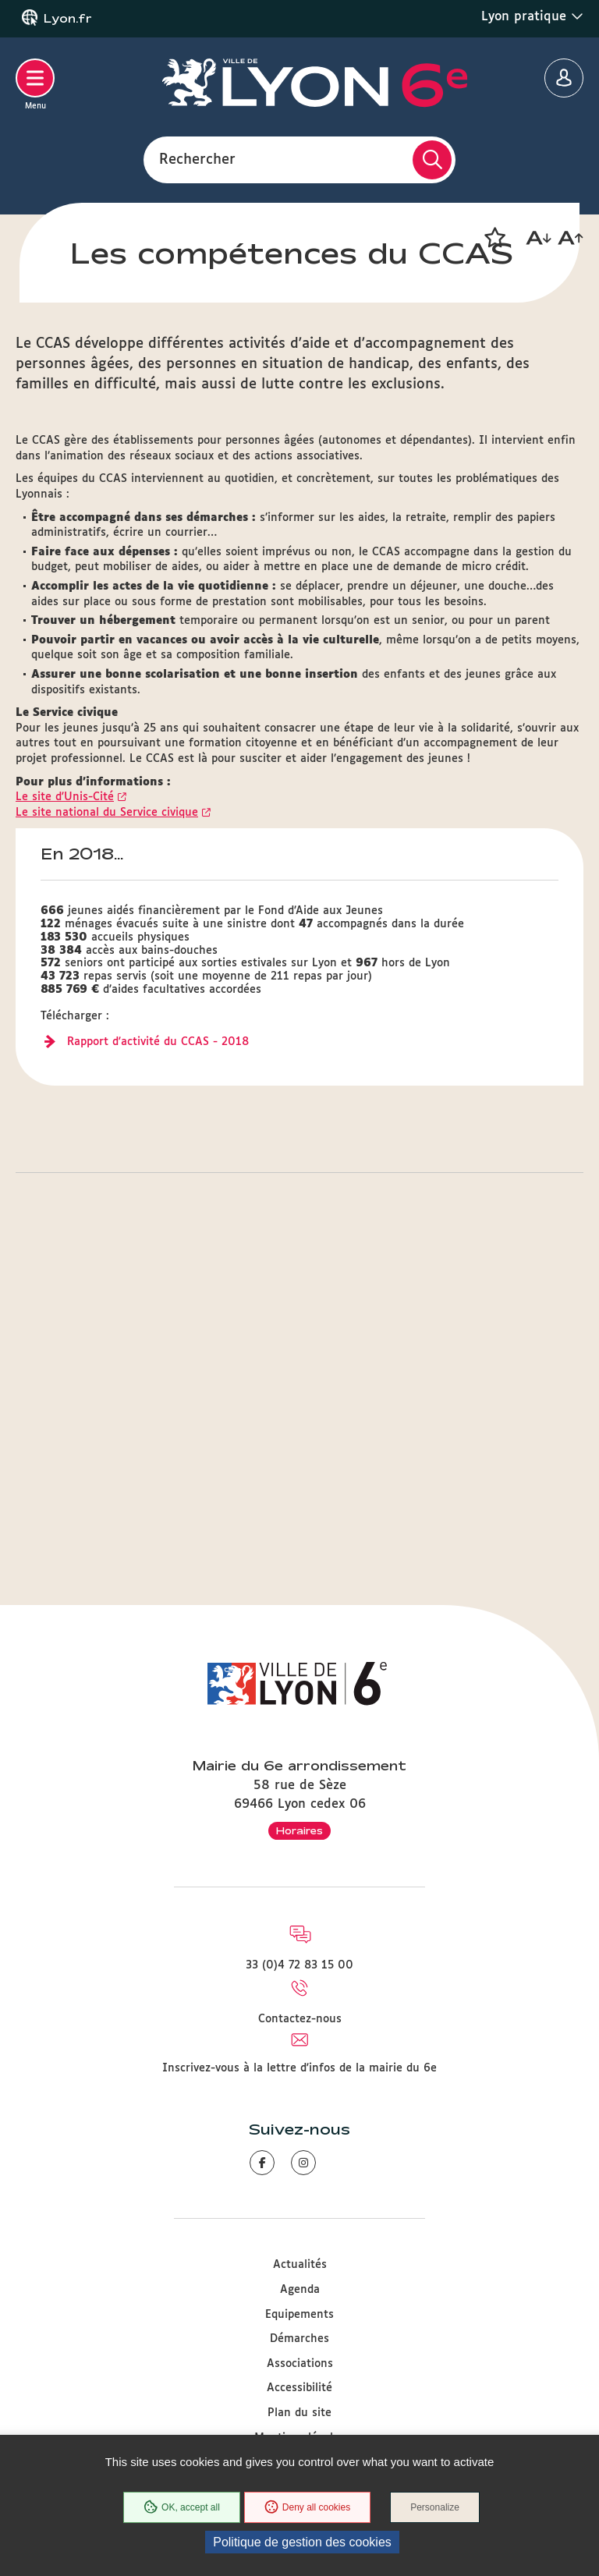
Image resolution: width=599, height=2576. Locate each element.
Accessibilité (299, 2388)
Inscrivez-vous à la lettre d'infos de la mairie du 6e (299, 2068)
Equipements (299, 2314)
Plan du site (299, 2413)
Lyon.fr (68, 18)
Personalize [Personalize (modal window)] (434, 2507)
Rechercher (197, 159)
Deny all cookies (307, 2507)
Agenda (300, 2289)
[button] (494, 238)
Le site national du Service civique (107, 1119)
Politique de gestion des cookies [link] (302, 2542)
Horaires (299, 1830)
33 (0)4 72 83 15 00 (299, 1965)
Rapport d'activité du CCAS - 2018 (158, 1349)
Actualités (300, 2264)
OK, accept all (182, 2507)
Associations (300, 2363)
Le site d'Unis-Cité (65, 1104)
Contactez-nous (300, 2019)
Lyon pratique (532, 16)
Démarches (299, 2338)
